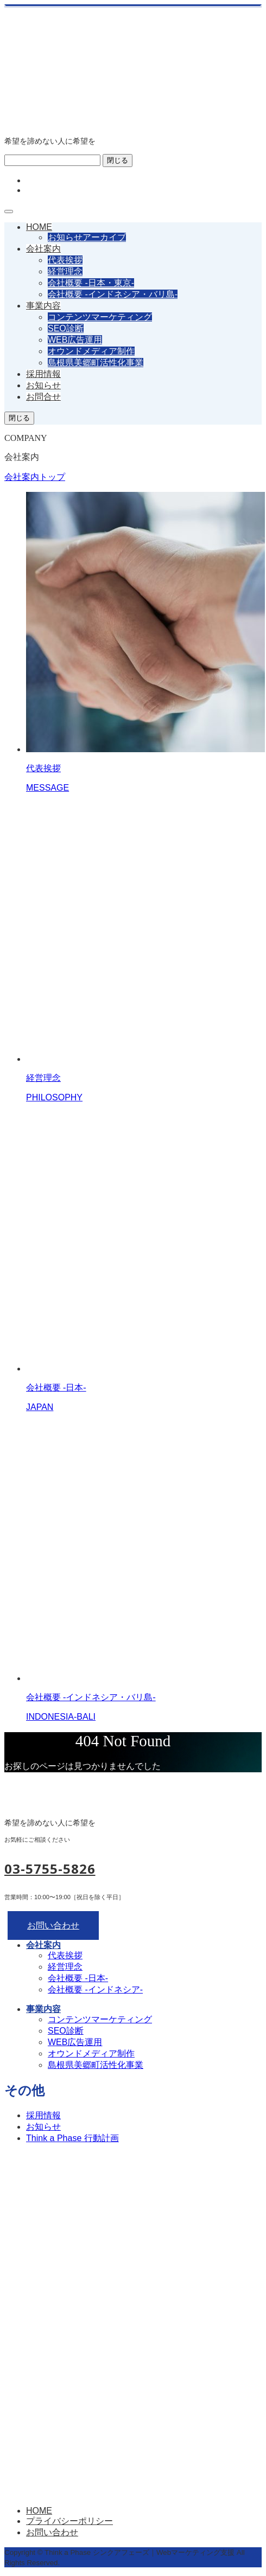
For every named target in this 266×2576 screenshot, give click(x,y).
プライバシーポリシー (69, 2521)
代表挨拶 (65, 260)
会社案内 (43, 248)
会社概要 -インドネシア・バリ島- (113, 294)
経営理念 (65, 271)
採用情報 (43, 374)
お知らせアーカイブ (87, 237)
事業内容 (43, 305)
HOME (39, 227)
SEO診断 (66, 328)
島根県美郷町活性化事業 (95, 362)
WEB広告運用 (75, 339)
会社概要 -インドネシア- (95, 1989)
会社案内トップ (34, 477)
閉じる (117, 160)
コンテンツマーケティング (100, 317)
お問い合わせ (53, 1925)
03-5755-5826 (50, 1868)
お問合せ (43, 396)
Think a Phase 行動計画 (72, 2138)
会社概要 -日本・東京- (91, 282)
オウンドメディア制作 (91, 351)
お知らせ (43, 385)
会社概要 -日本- (78, 1978)
